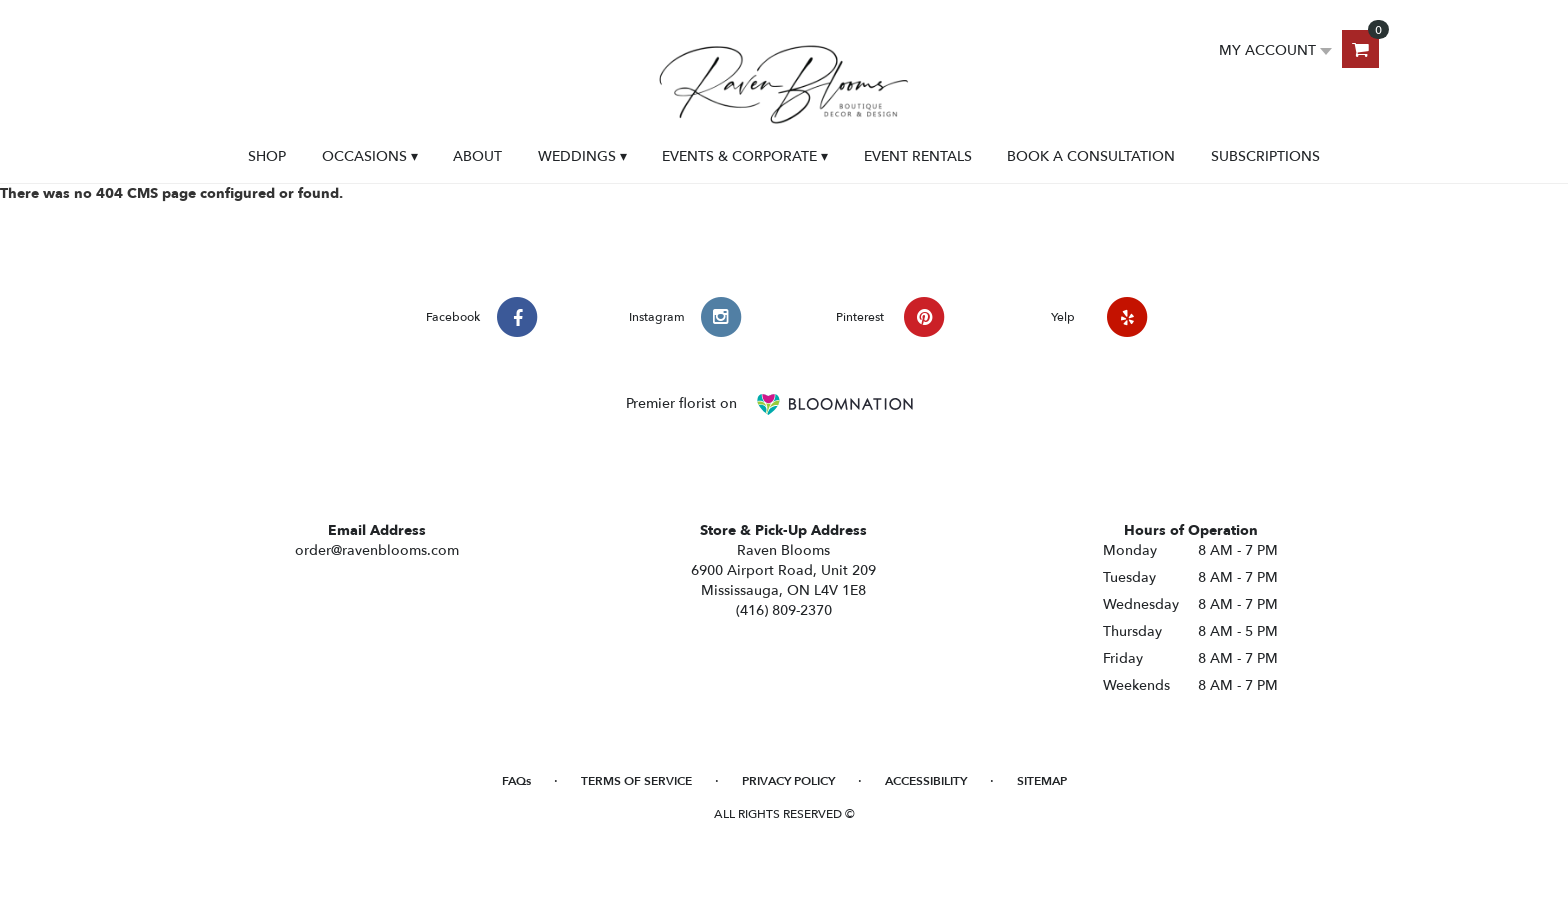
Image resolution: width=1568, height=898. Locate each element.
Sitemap (1042, 781)
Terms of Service (636, 781)
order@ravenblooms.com (377, 550)
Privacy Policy (788, 781)
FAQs (516, 781)
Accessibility (926, 781)
